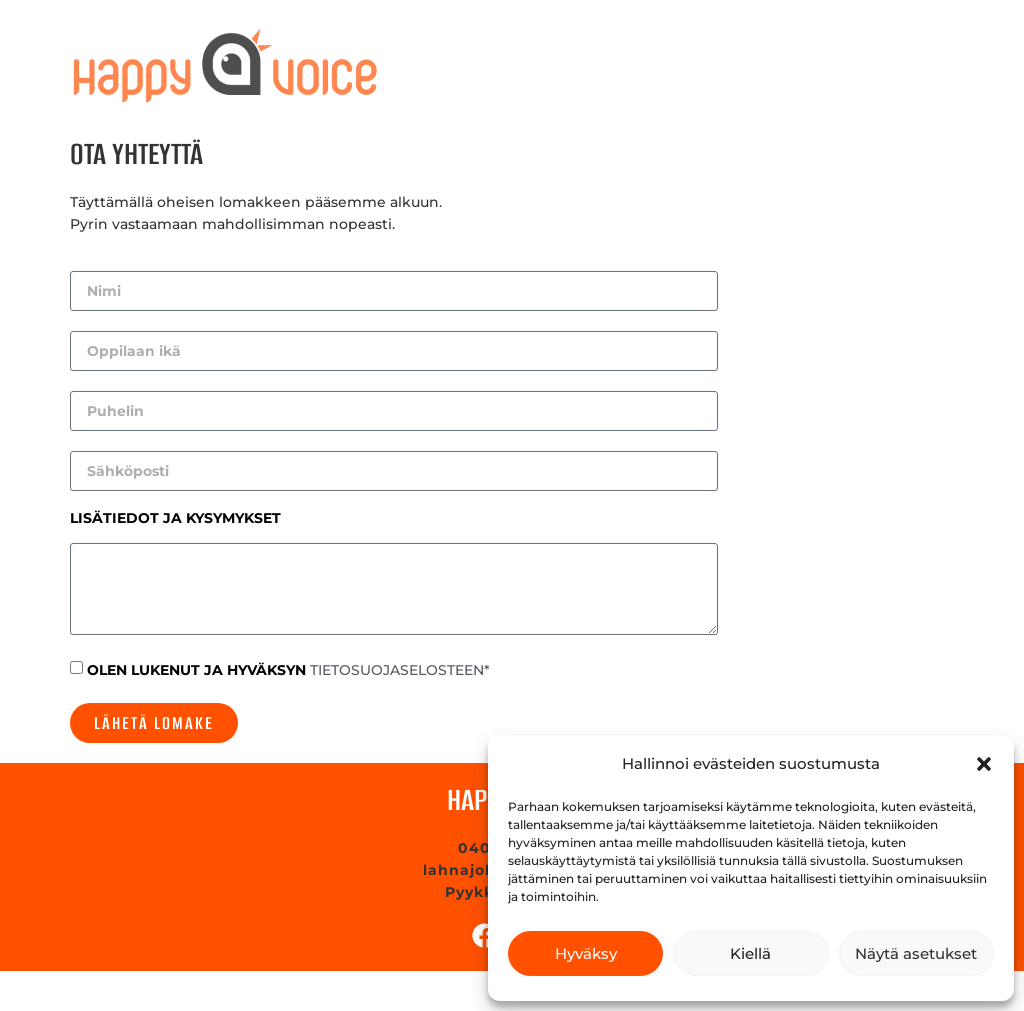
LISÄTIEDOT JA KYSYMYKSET (175, 519)
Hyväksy (586, 953)
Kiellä (750, 953)
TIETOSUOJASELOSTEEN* (400, 670)
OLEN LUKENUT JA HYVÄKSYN (288, 670)
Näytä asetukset (916, 953)
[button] (984, 764)
